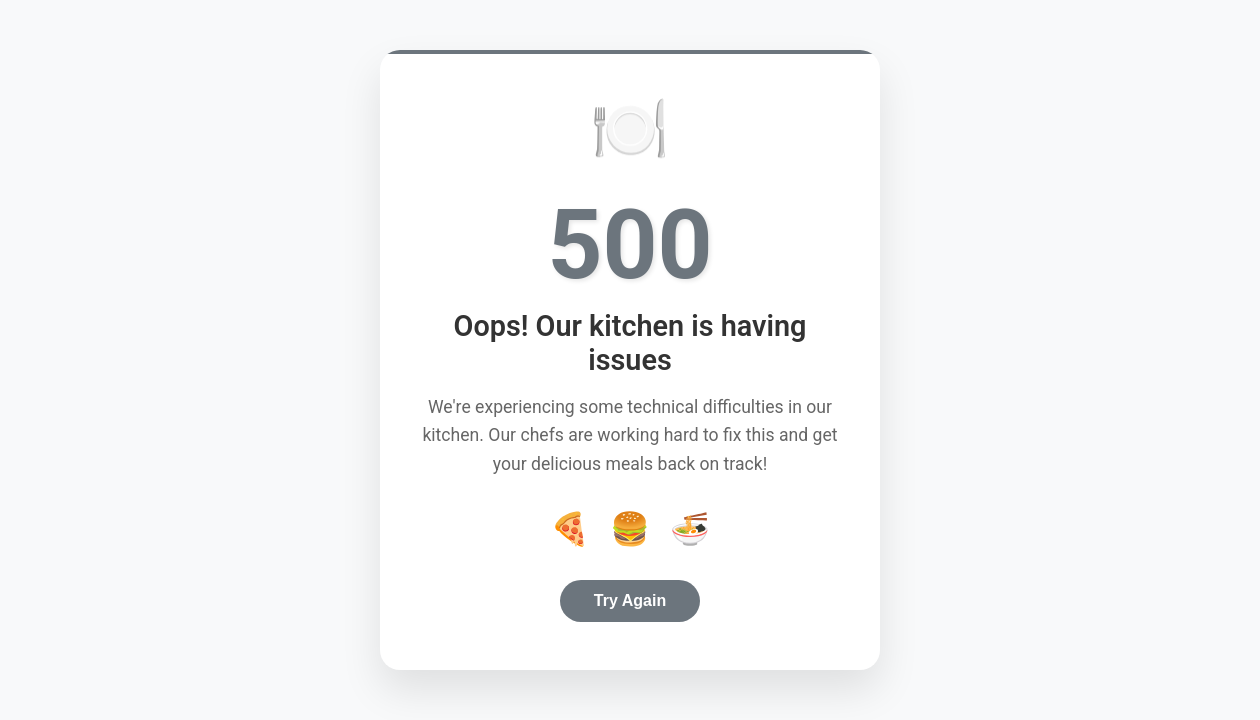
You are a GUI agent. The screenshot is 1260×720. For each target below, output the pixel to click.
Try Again (630, 600)
